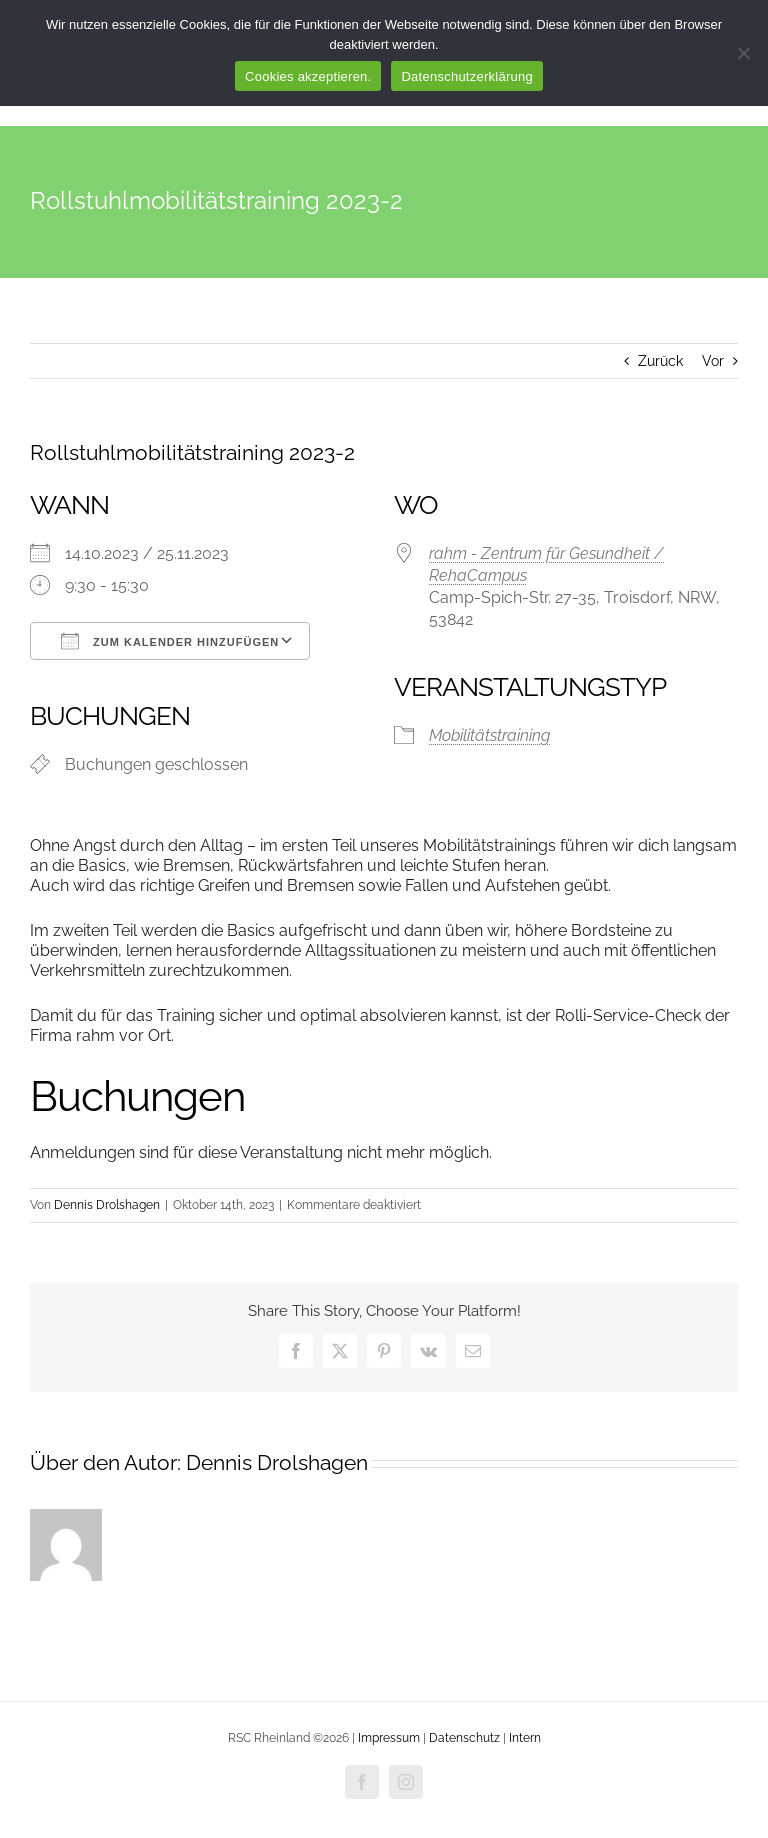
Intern (525, 1738)
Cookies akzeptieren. (308, 76)
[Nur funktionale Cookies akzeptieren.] (743, 53)
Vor (713, 361)
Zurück (660, 361)
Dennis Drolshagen (107, 1205)
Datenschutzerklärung (466, 76)
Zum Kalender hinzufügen (170, 641)
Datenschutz (464, 1738)
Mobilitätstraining (489, 735)
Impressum (390, 1738)
